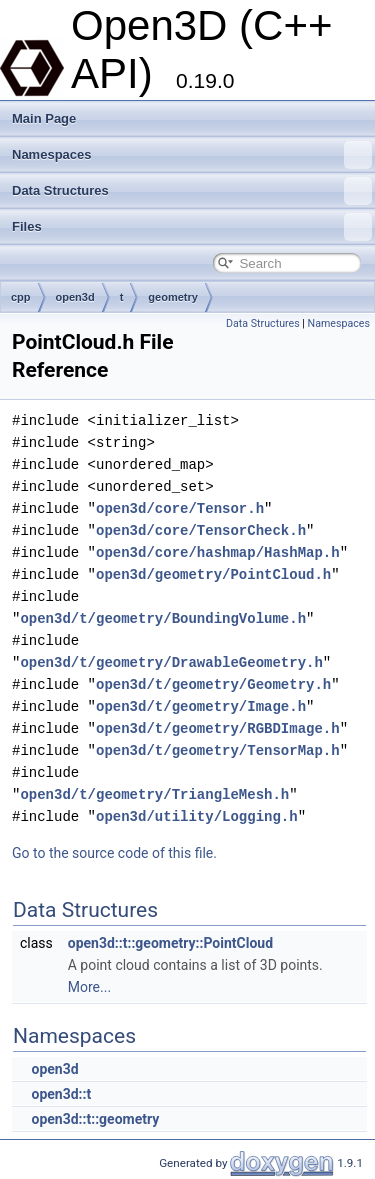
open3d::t (61, 1094)
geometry (173, 297)
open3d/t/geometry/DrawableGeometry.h (171, 662)
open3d (75, 297)
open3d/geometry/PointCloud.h (213, 574)
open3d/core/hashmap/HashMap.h (218, 552)
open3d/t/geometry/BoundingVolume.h (163, 618)
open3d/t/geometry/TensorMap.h (218, 750)
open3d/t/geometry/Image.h (201, 706)
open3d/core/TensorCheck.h (201, 530)
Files (192, 227)
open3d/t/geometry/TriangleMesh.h (154, 794)
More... (89, 987)
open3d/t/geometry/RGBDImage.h (218, 728)
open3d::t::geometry (95, 1119)
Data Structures (192, 191)
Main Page (44, 118)
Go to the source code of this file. (114, 853)
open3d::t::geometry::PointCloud (170, 943)
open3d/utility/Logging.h (197, 816)
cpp (21, 297)
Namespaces (192, 155)
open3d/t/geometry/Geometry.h (213, 684)
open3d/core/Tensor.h (180, 508)
